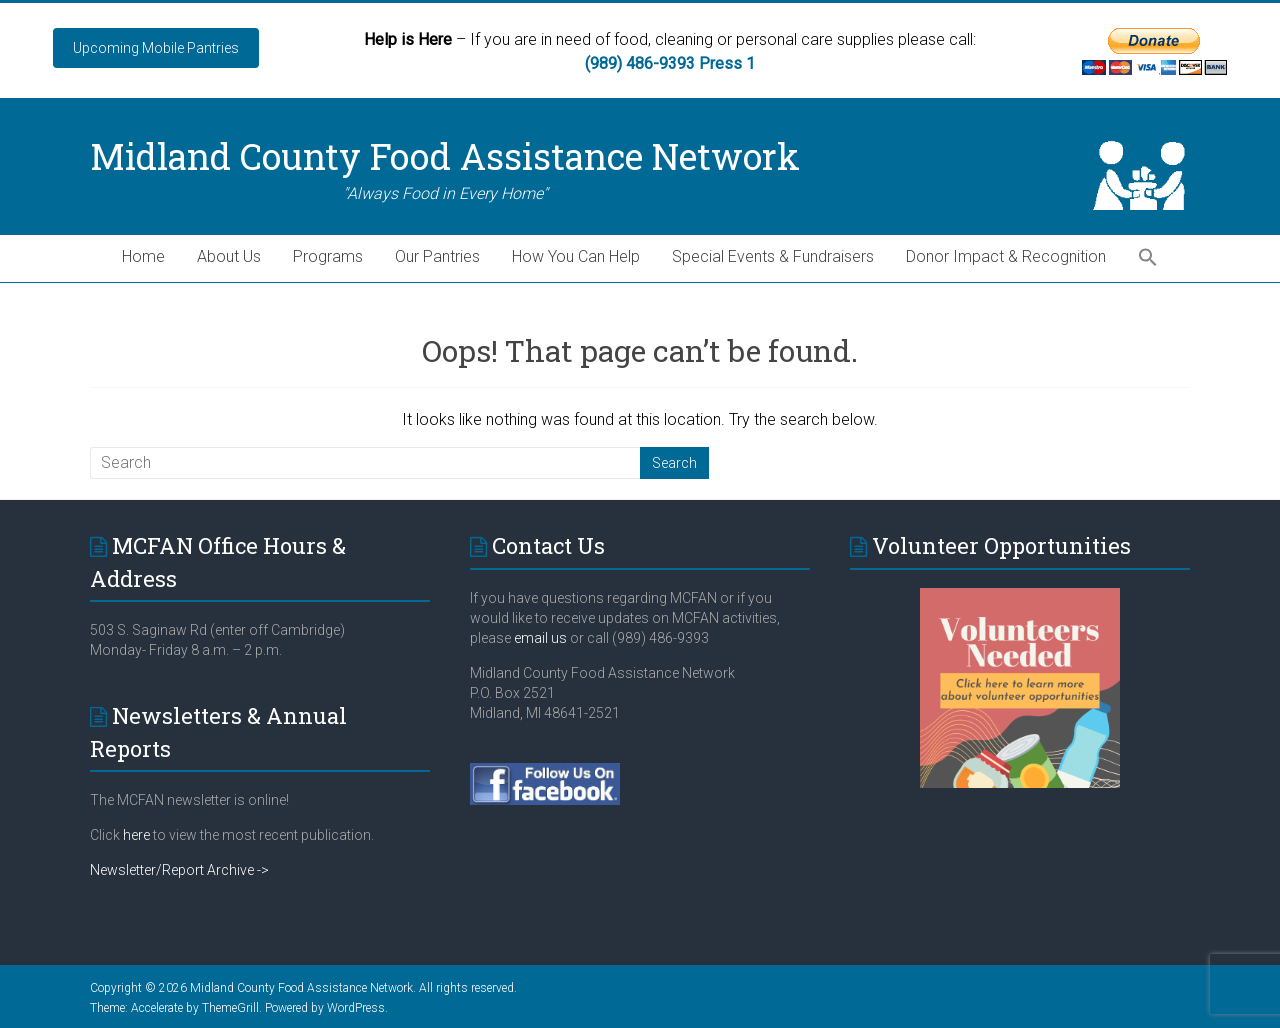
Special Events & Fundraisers (773, 256)
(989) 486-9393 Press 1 (670, 63)
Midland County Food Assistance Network (445, 156)
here (136, 835)
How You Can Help (576, 256)
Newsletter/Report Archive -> (179, 870)
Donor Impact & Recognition (1006, 256)
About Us (229, 256)
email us (539, 638)
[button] (1148, 258)
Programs (328, 256)
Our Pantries (437, 256)
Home (143, 256)
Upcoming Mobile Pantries (156, 48)
